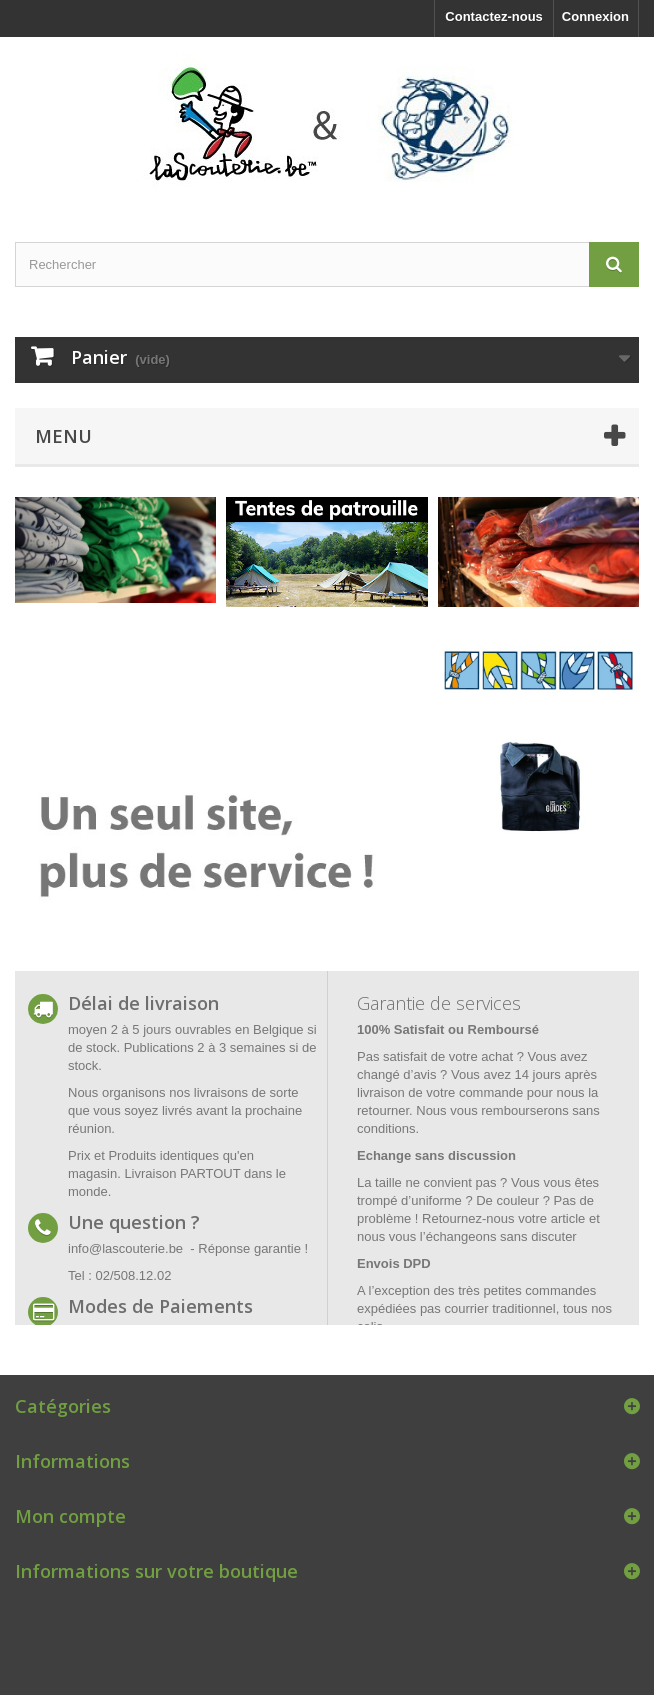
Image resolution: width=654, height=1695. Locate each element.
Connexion (595, 16)
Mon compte (70, 1516)
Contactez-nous (494, 16)
